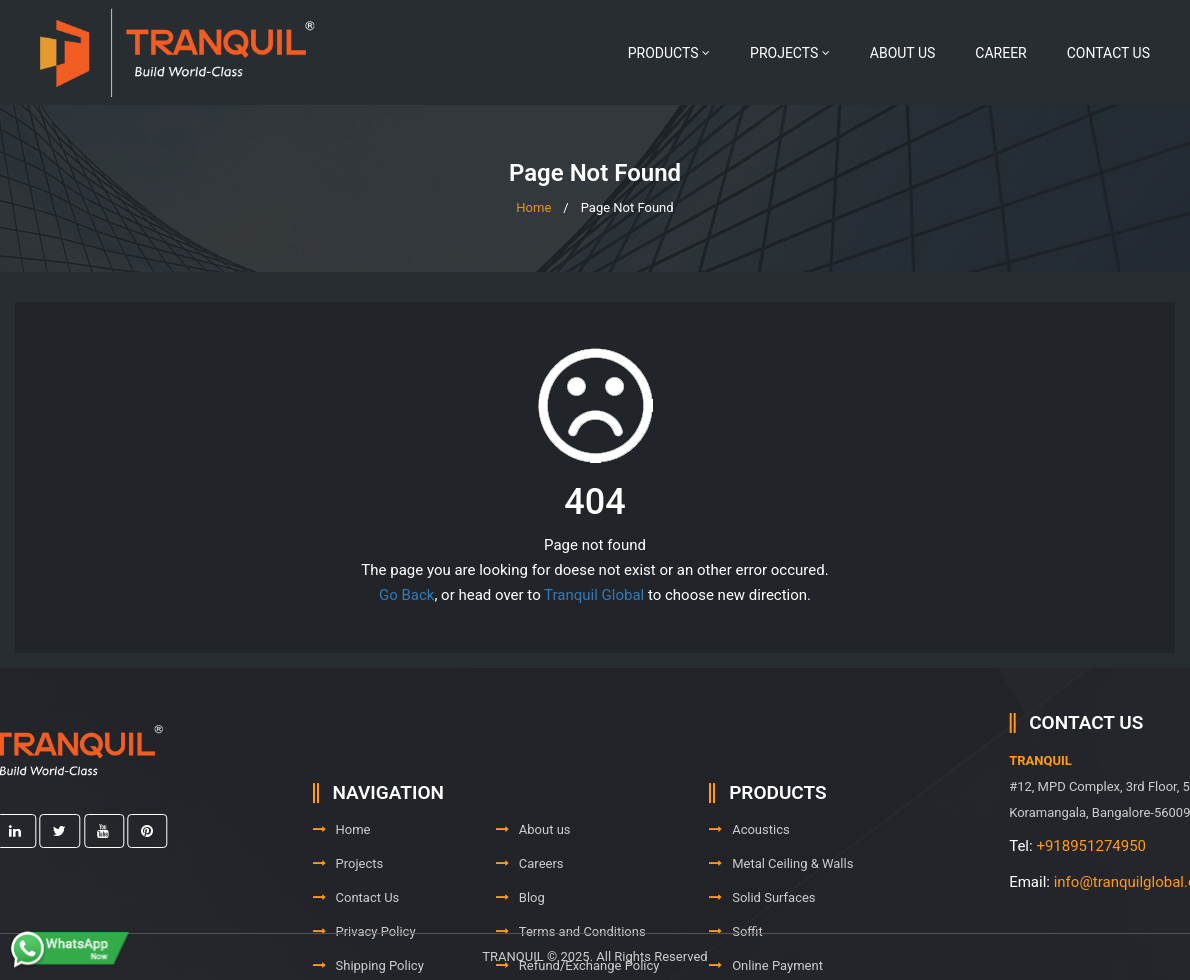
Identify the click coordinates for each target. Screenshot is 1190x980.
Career (1000, 53)
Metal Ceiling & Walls (781, 900)
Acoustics (749, 866)
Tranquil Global (594, 595)
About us (903, 53)
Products (669, 53)
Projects (790, 53)
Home (533, 207)
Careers (530, 900)
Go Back (406, 595)
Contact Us (1108, 53)
